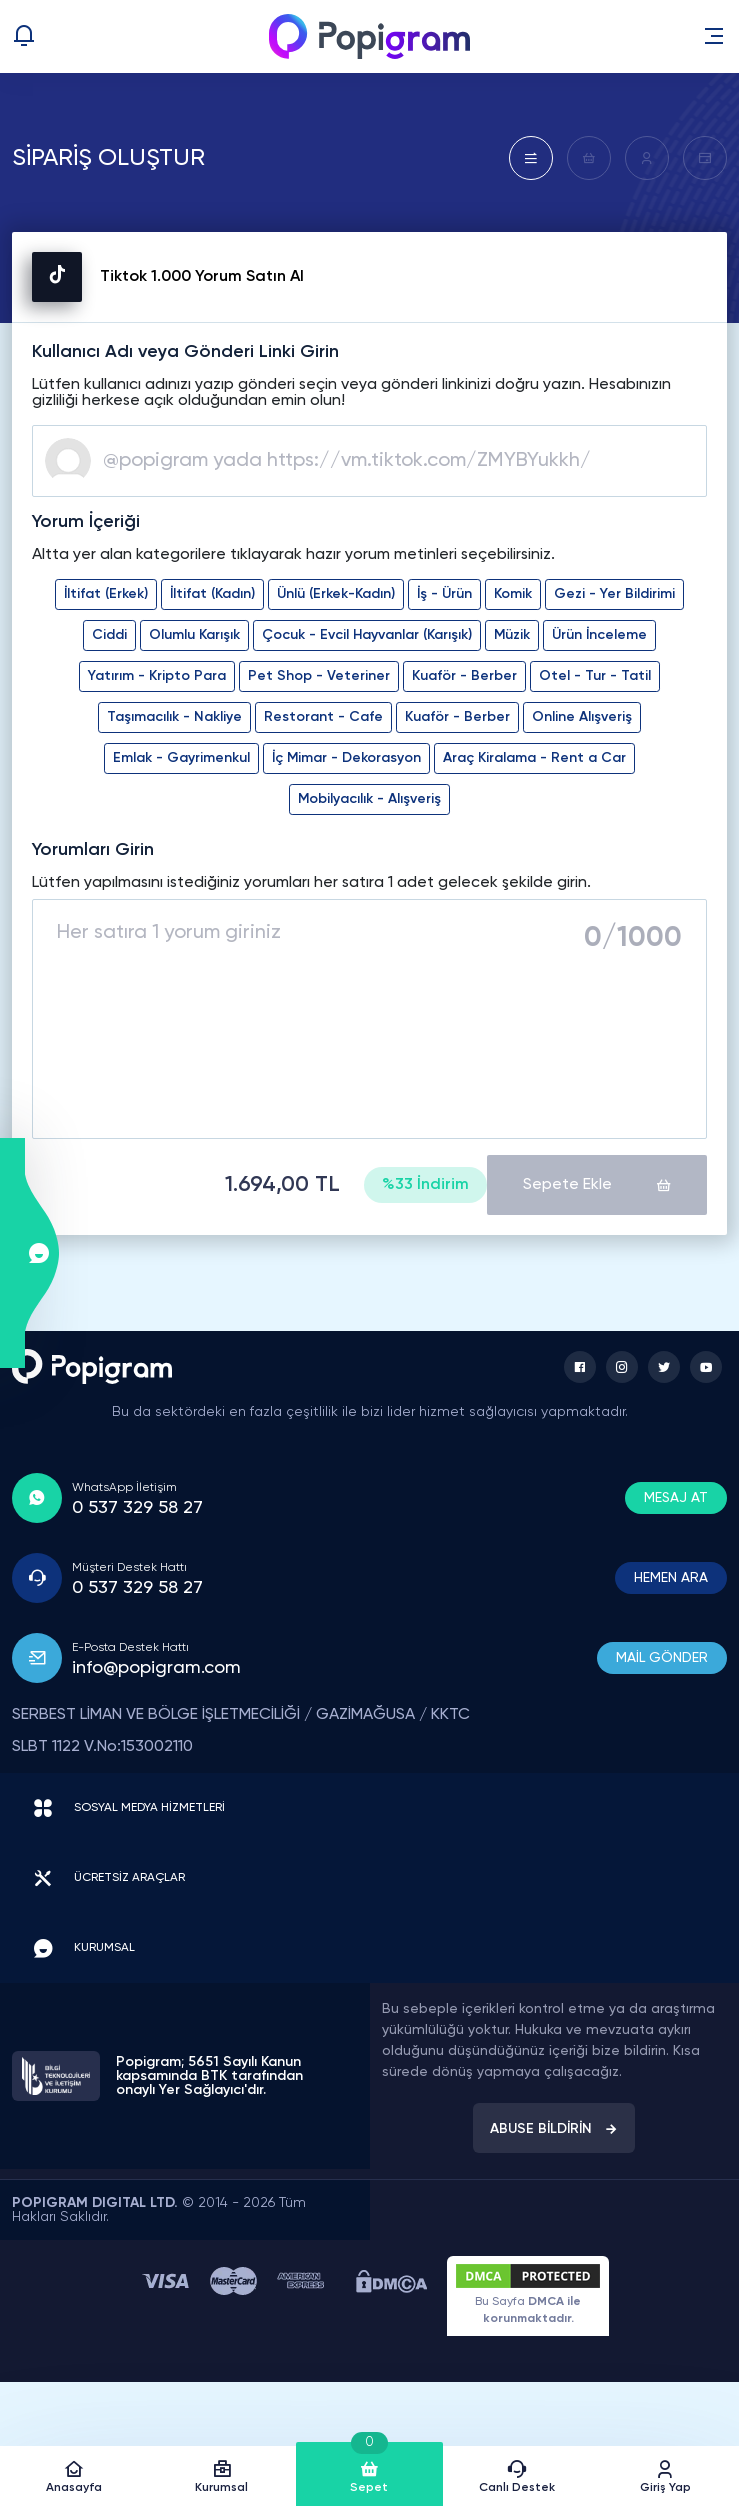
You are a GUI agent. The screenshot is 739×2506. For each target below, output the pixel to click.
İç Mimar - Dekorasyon (346, 758)
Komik (513, 594)
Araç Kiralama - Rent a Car (534, 758)
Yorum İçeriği (86, 522)
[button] (714, 36)
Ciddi (109, 635)
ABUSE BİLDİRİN (554, 2129)
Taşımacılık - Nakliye (174, 717)
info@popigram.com (156, 1668)
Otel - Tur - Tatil (595, 676)
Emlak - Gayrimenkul (181, 758)
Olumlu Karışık (194, 635)
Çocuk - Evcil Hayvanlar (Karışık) (367, 635)
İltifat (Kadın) (212, 594)
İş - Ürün (444, 594)
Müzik (512, 635)
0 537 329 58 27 (137, 1508)
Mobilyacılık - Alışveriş (369, 799)
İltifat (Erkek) (106, 594)
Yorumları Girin (93, 850)
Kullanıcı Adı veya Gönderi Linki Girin (185, 352)
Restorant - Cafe (323, 717)
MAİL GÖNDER (662, 1658)
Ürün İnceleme (599, 635)
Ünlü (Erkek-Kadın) (336, 594)
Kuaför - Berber (464, 676)
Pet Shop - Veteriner (319, 676)
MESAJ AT (676, 1498)
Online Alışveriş (582, 717)
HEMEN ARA (671, 1578)
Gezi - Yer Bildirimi (614, 594)
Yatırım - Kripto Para (157, 676)
